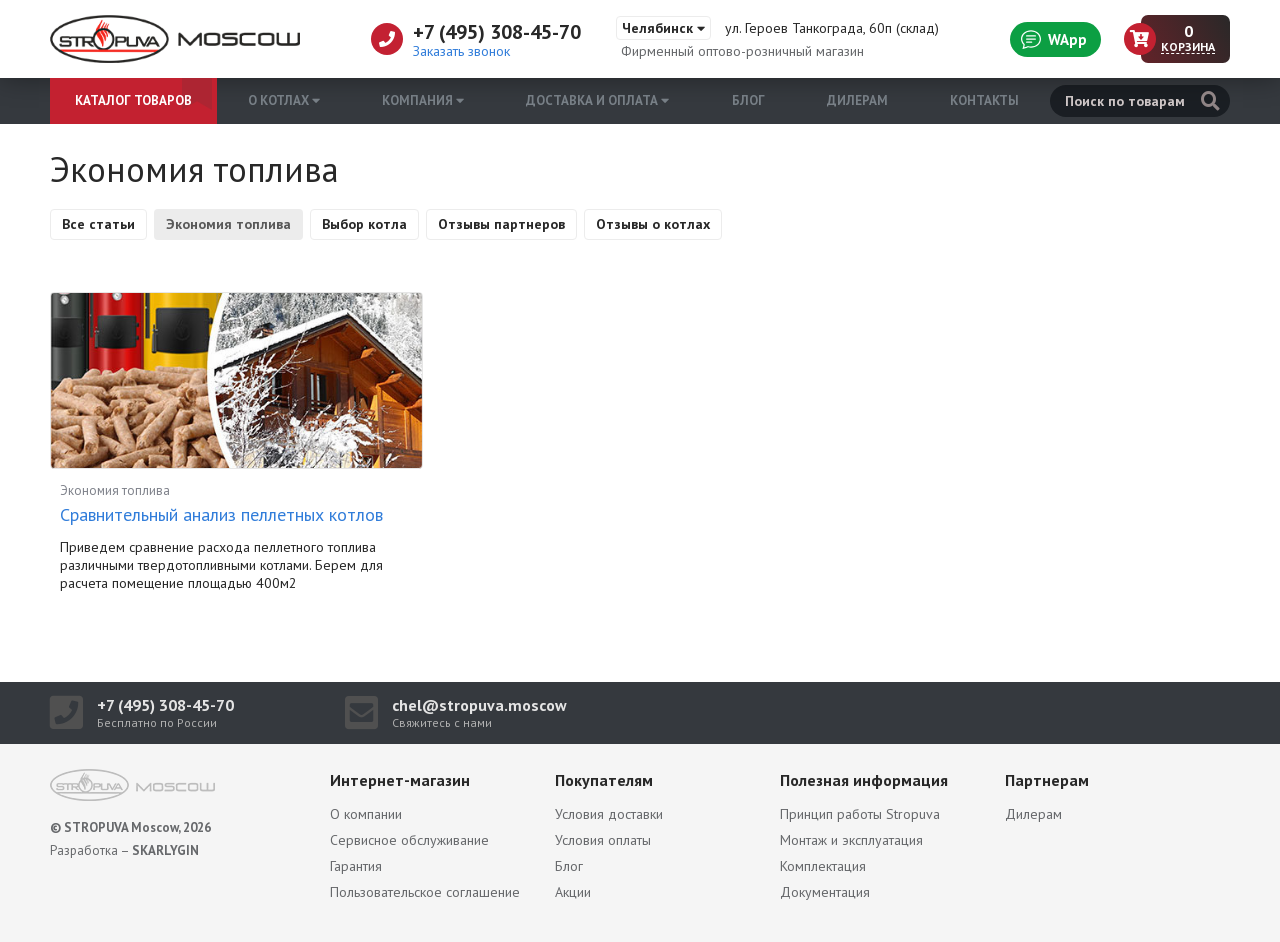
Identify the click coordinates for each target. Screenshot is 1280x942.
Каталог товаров (133, 100)
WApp (1054, 39)
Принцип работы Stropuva (860, 814)
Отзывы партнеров (501, 224)
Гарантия (356, 866)
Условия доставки (609, 814)
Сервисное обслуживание (409, 840)
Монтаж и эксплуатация (851, 840)
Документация (825, 892)
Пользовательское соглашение (425, 892)
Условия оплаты (603, 840)
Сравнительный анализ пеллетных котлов (221, 514)
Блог (748, 100)
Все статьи (98, 224)
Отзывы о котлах (653, 224)
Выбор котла (364, 224)
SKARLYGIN (165, 850)
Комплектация (823, 866)
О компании (366, 814)
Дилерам (857, 100)
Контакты (984, 100)
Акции (573, 892)
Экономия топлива (228, 224)
